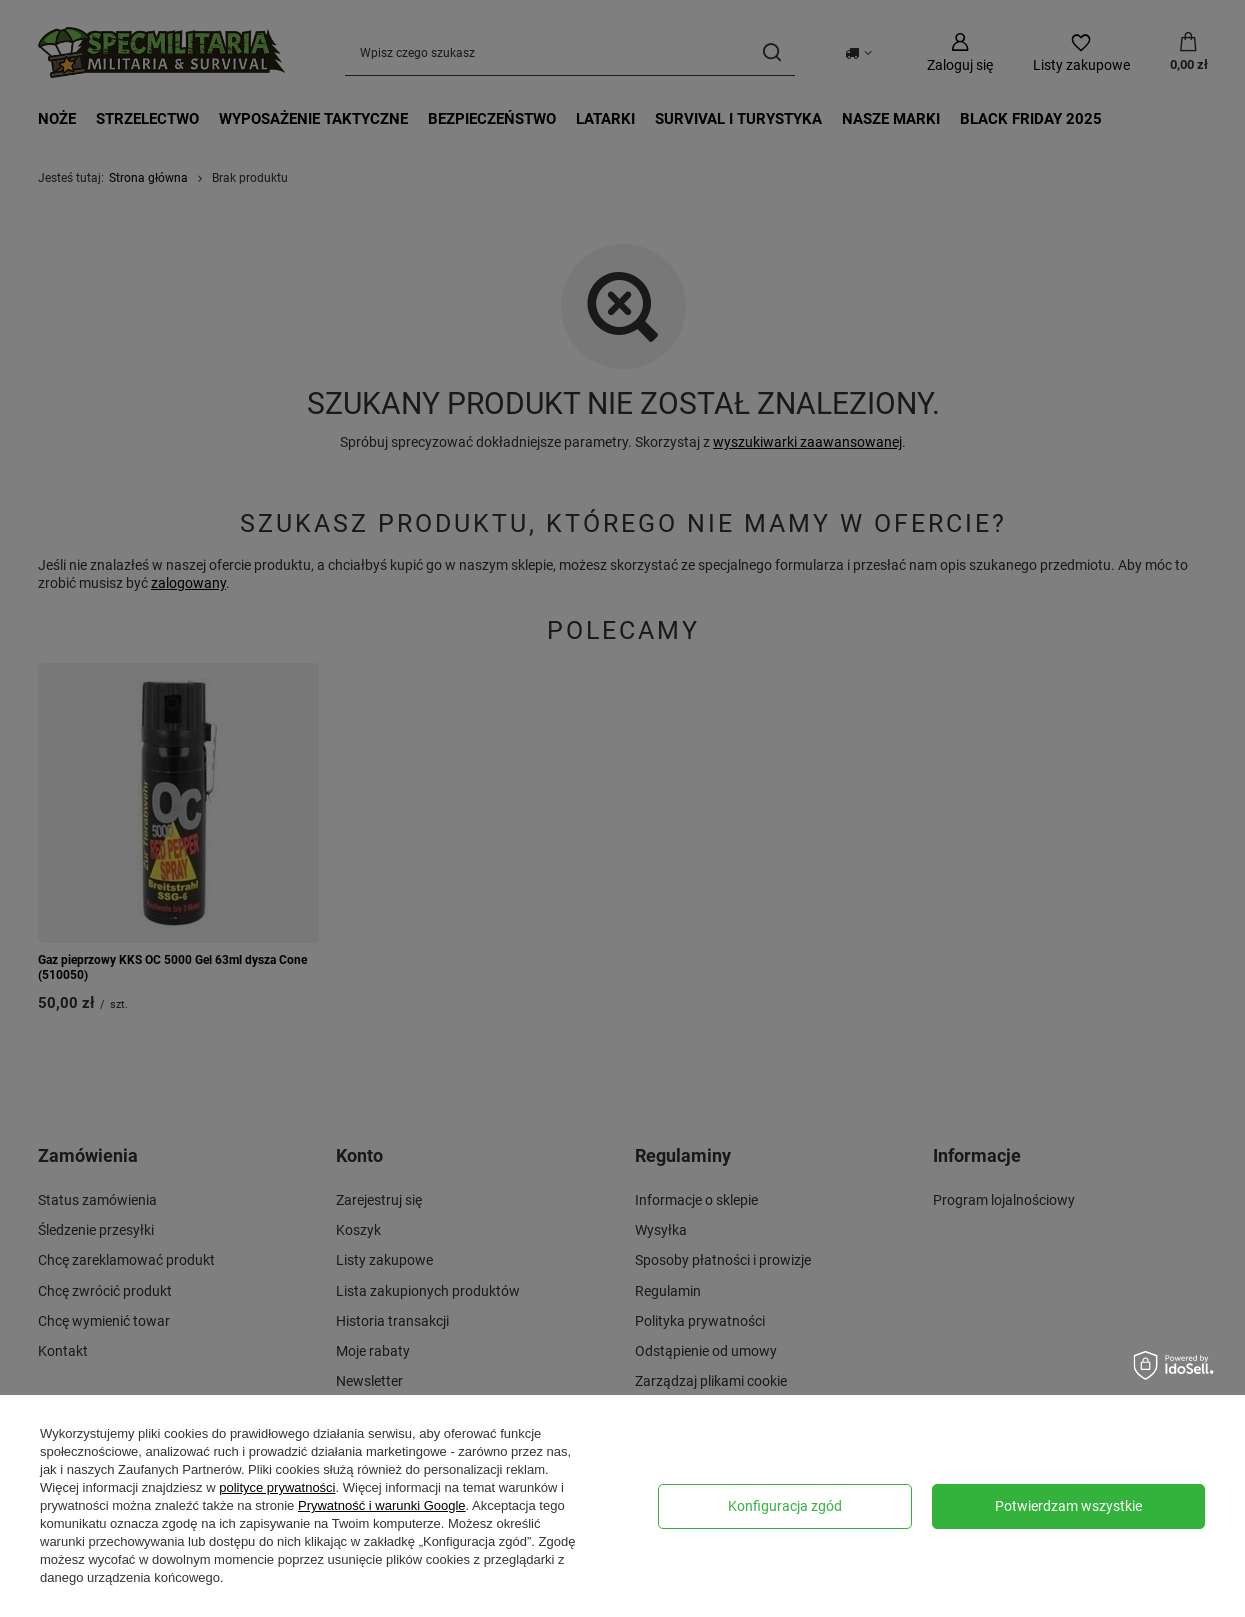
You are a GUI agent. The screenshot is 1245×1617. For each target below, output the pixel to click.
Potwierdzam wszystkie (1068, 1506)
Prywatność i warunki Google (382, 1505)
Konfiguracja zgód (785, 1506)
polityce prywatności (277, 1487)
